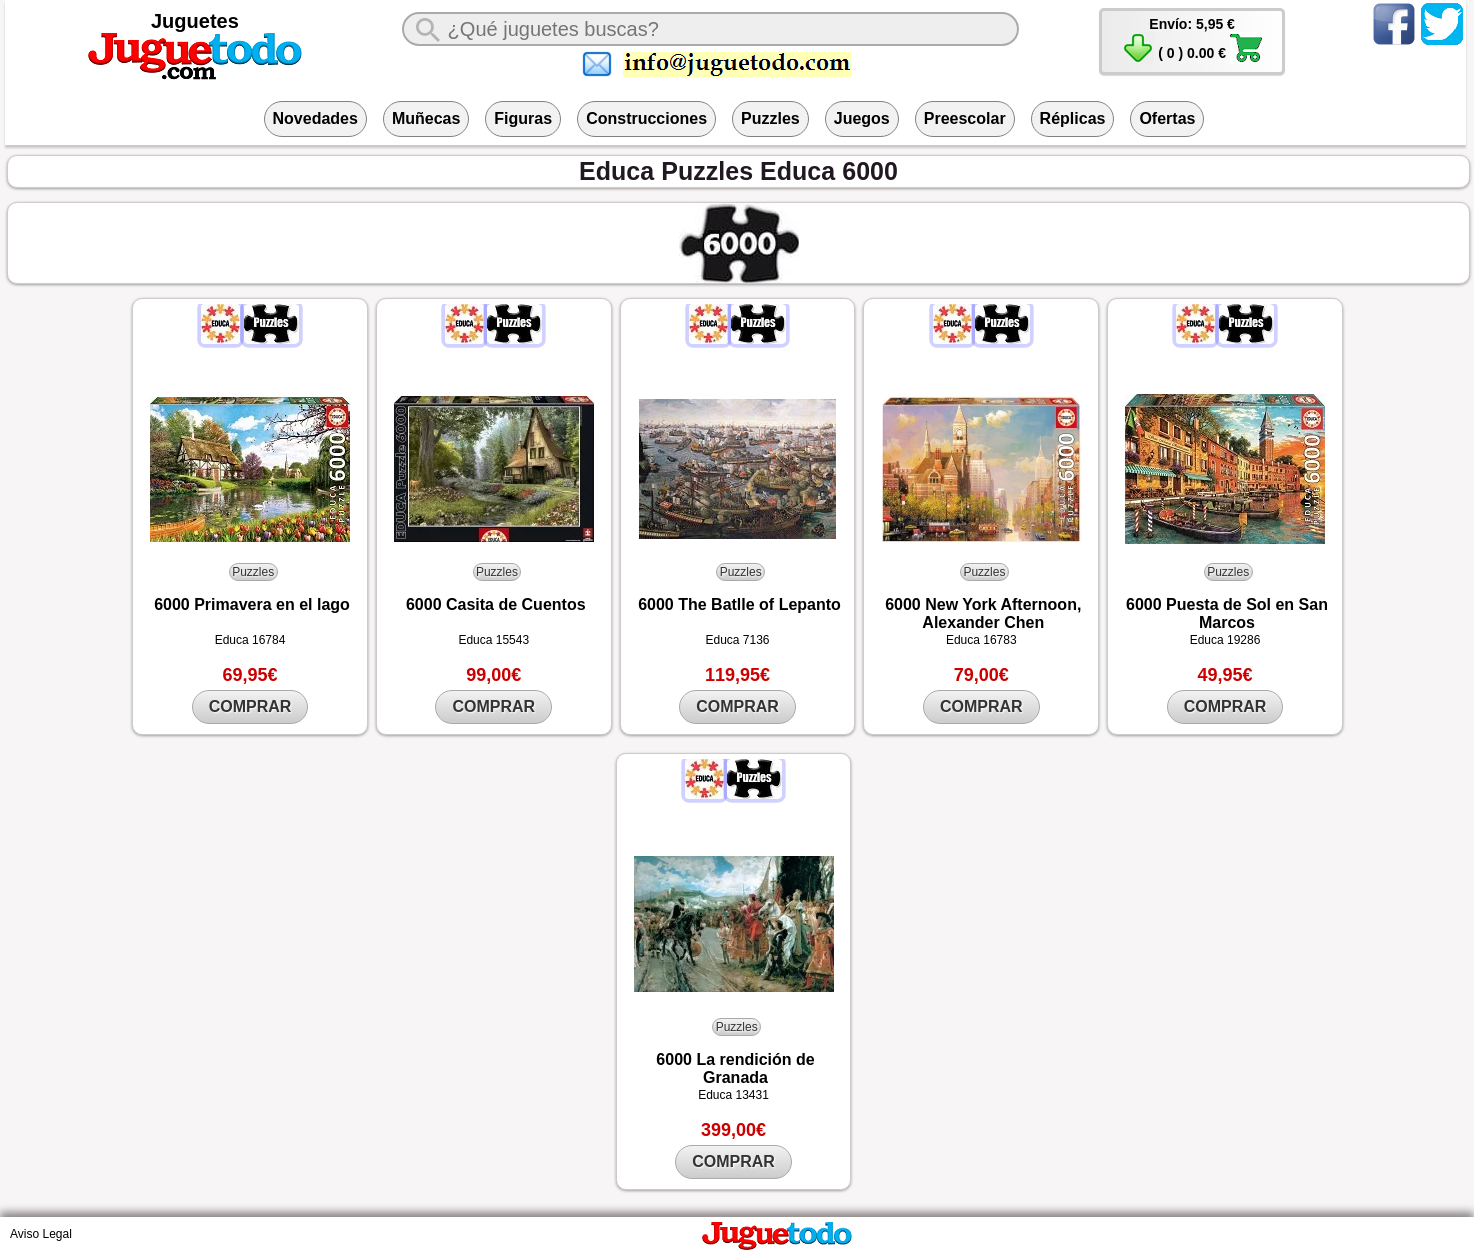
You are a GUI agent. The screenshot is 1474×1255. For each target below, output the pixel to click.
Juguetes (195, 21)
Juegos (862, 118)
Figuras (523, 118)
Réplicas (1073, 118)
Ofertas (1167, 118)
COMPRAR (250, 706)
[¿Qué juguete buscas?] (711, 29)
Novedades (315, 118)
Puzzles (770, 118)
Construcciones (646, 118)
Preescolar (965, 118)
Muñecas (426, 118)
